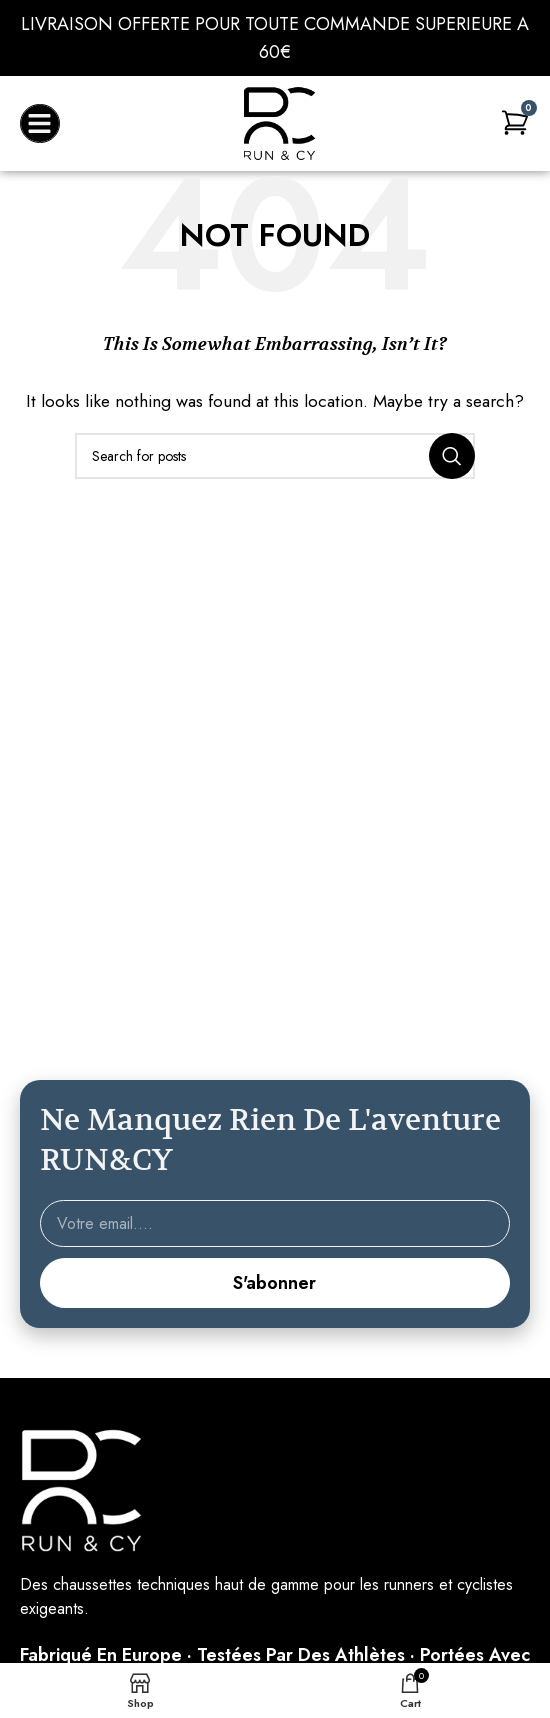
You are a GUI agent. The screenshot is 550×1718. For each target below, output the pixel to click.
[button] (40, 124)
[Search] (275, 456)
